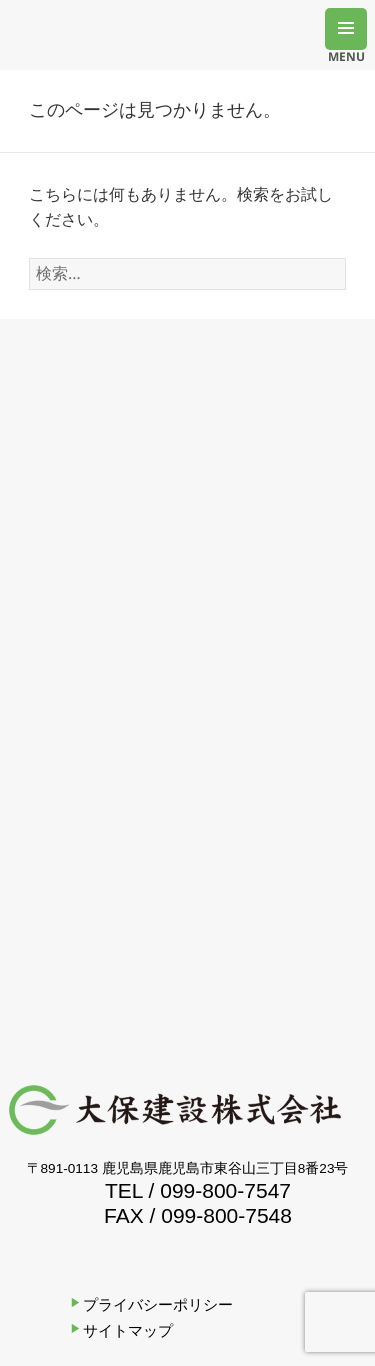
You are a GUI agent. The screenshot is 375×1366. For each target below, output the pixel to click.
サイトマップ (128, 1330)
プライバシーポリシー (158, 1304)
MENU (346, 49)
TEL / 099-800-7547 (198, 1190)
